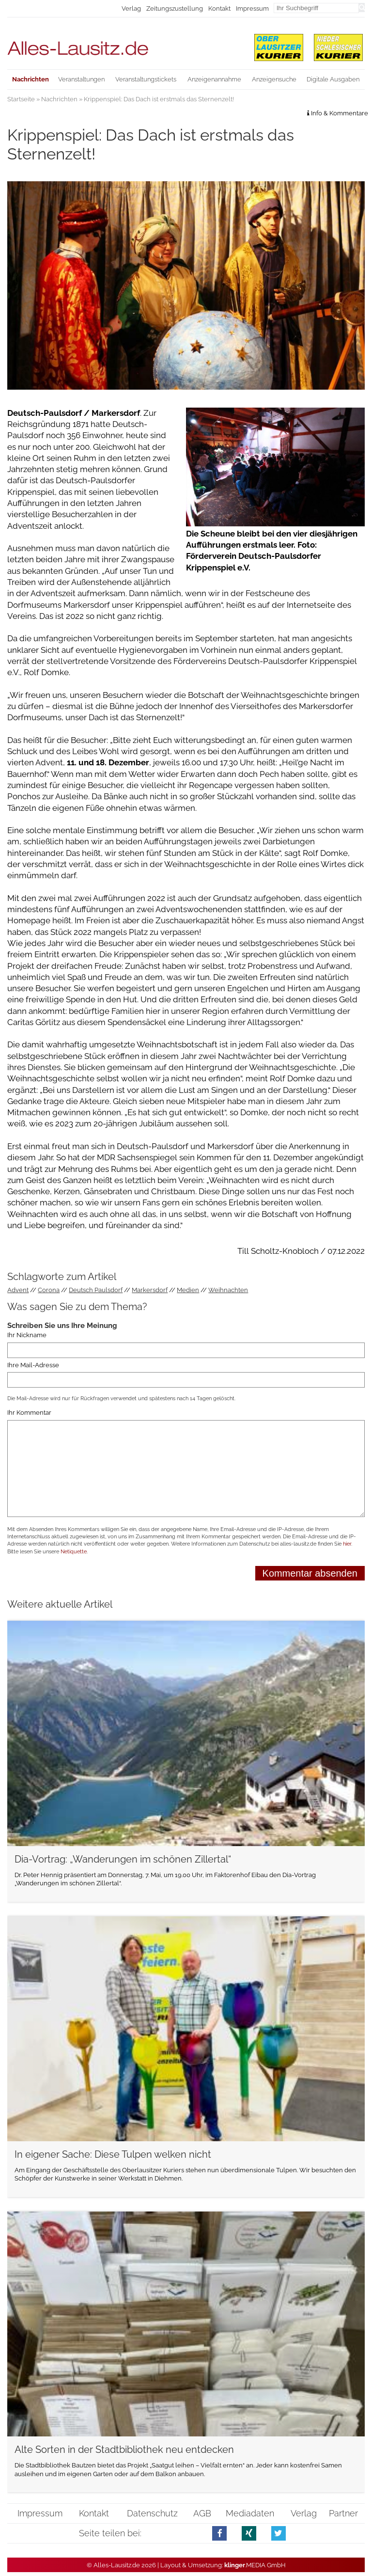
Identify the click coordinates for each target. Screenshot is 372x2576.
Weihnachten (228, 1290)
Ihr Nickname (26, 1335)
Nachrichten (59, 99)
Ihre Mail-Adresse (33, 1365)
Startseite (21, 99)
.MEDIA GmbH (255, 2565)
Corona (49, 1290)
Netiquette (74, 1552)
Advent (18, 1290)
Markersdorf (150, 1290)
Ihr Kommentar (29, 1413)
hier (347, 1544)
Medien (188, 1290)
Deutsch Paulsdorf (96, 1290)
